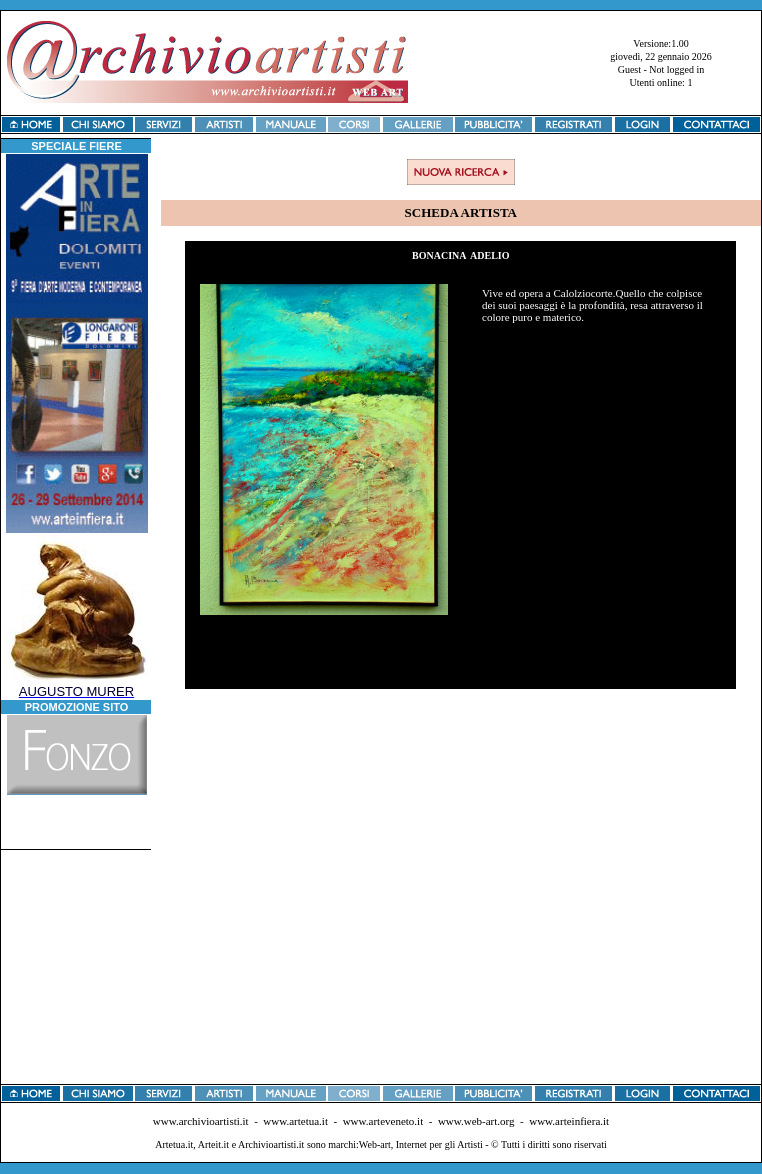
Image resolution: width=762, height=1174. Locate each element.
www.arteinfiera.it (569, 1121)
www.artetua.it (295, 1121)
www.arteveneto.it (383, 1121)
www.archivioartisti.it (201, 1121)
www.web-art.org (476, 1121)
